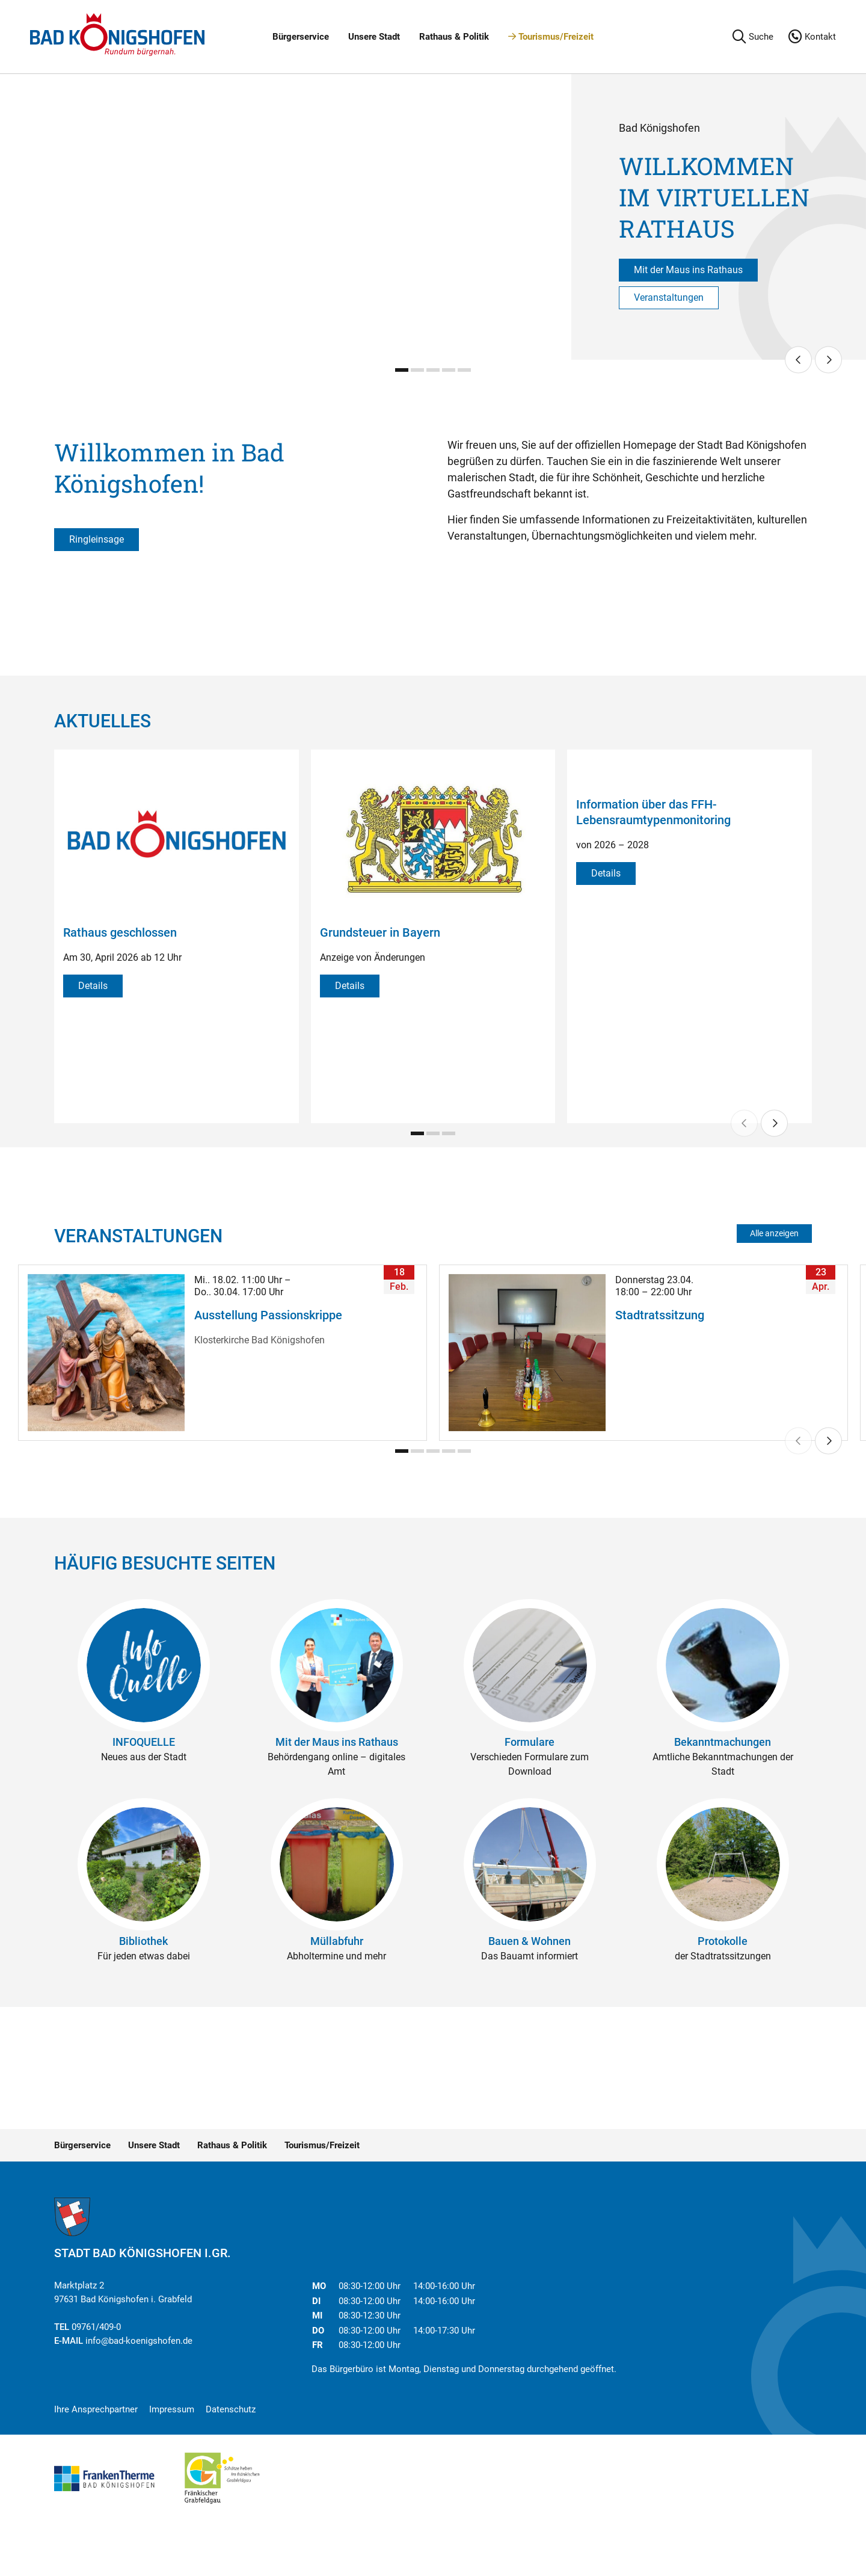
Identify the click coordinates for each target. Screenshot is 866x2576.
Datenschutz (231, 2409)
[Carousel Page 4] (448, 370)
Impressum (171, 2409)
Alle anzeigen (774, 1233)
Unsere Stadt (374, 36)
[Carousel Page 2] (417, 370)
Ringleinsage (96, 539)
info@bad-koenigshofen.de (138, 2340)
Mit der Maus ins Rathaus (688, 270)
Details (93, 985)
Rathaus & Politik (454, 36)
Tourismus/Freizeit (551, 36)
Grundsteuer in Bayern (380, 932)
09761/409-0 (96, 2327)
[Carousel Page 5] (464, 370)
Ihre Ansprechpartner (96, 2409)
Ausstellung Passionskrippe (268, 1315)
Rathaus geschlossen (120, 932)
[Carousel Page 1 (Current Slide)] (401, 370)
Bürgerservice (300, 36)
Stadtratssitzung (659, 1315)
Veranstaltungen (669, 297)
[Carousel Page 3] (433, 370)
